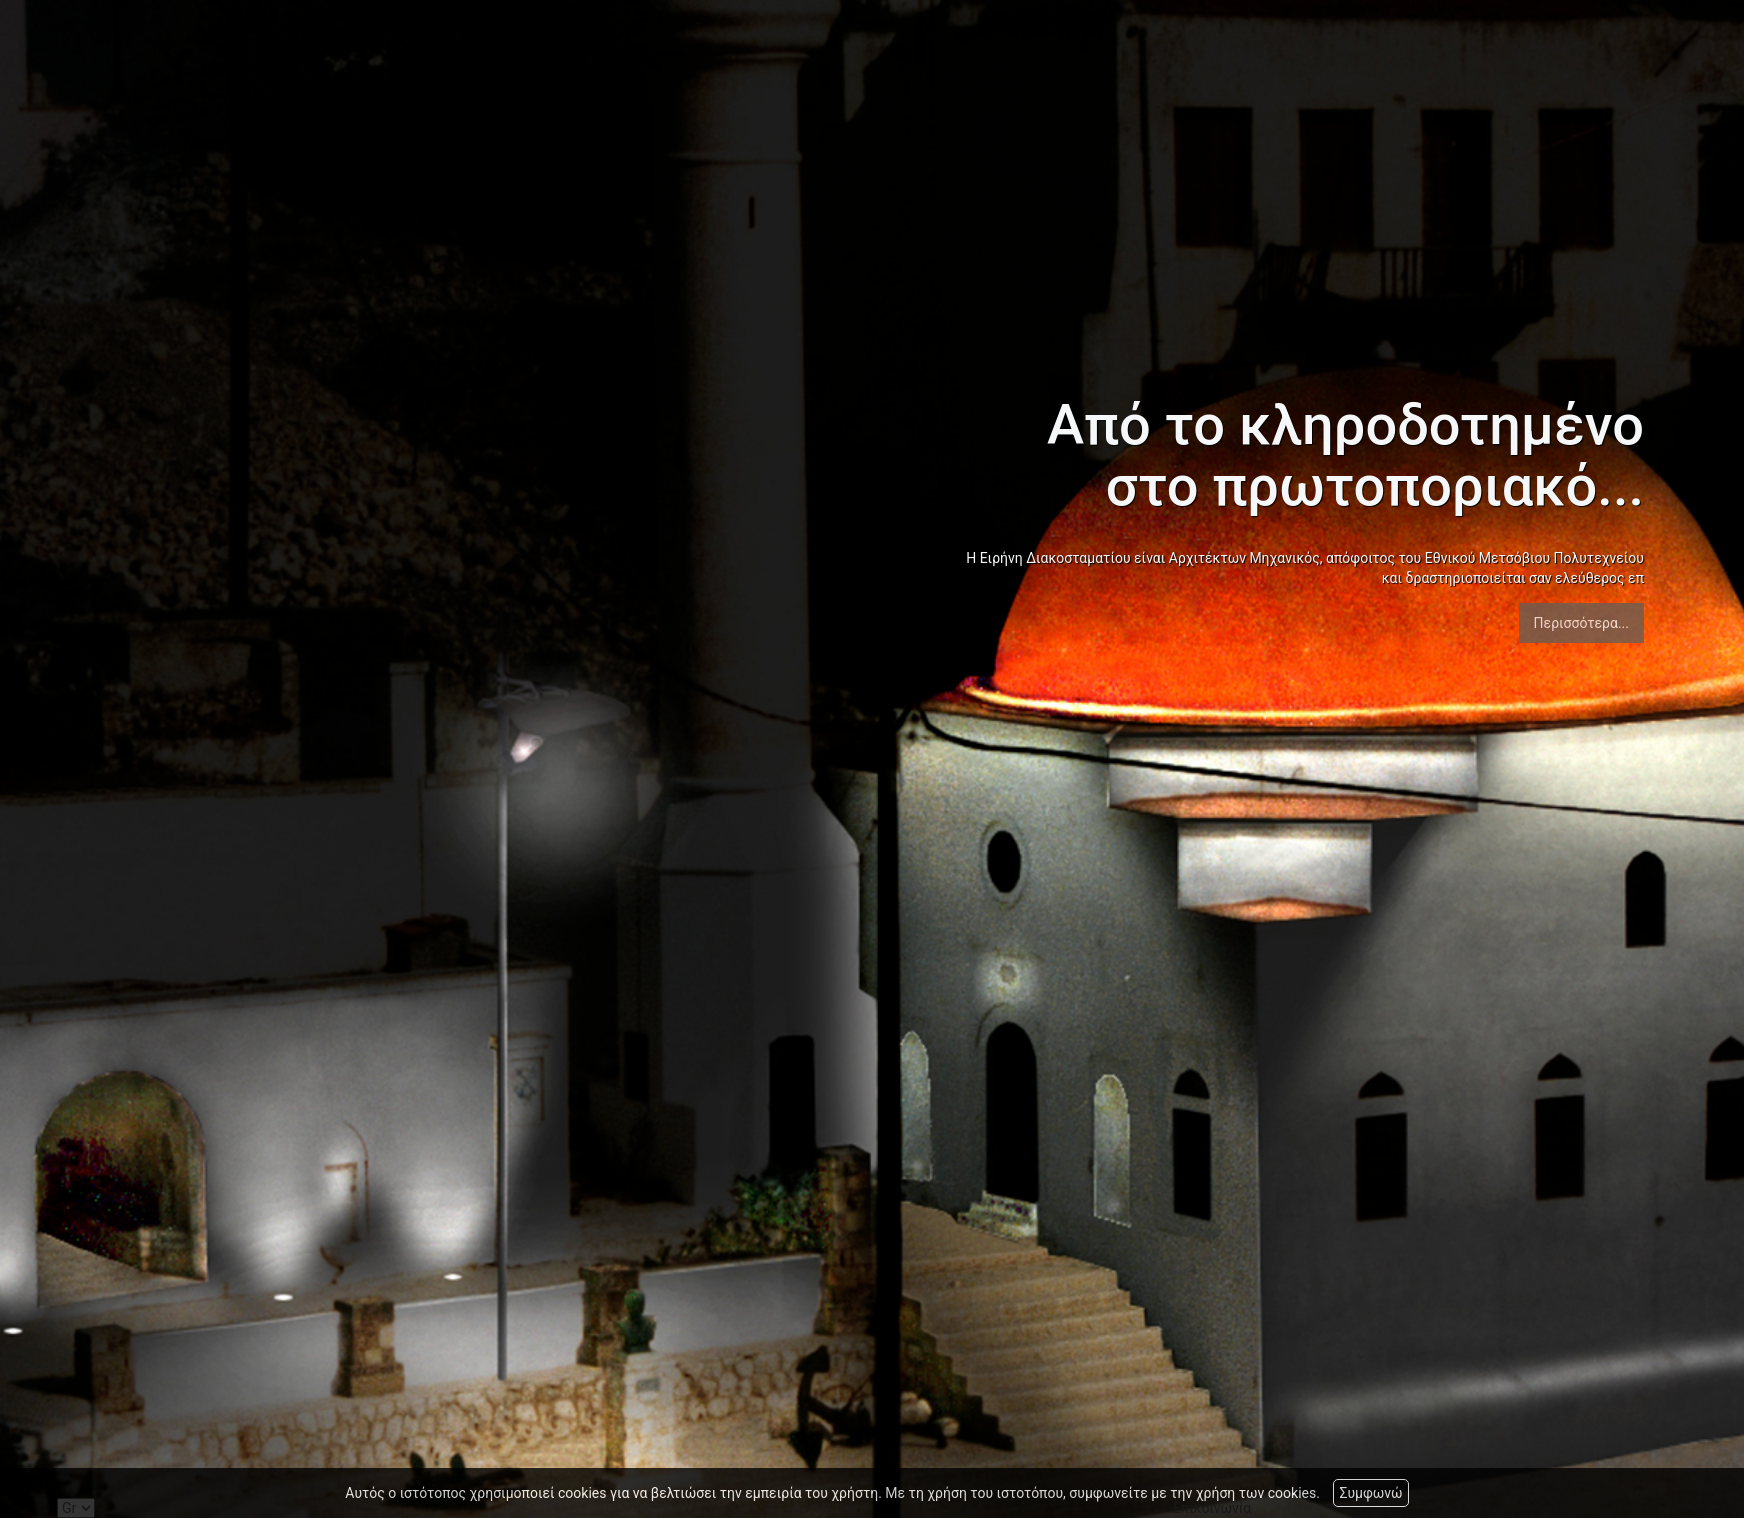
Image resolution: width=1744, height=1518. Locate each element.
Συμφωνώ (1370, 1493)
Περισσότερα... (1581, 623)
